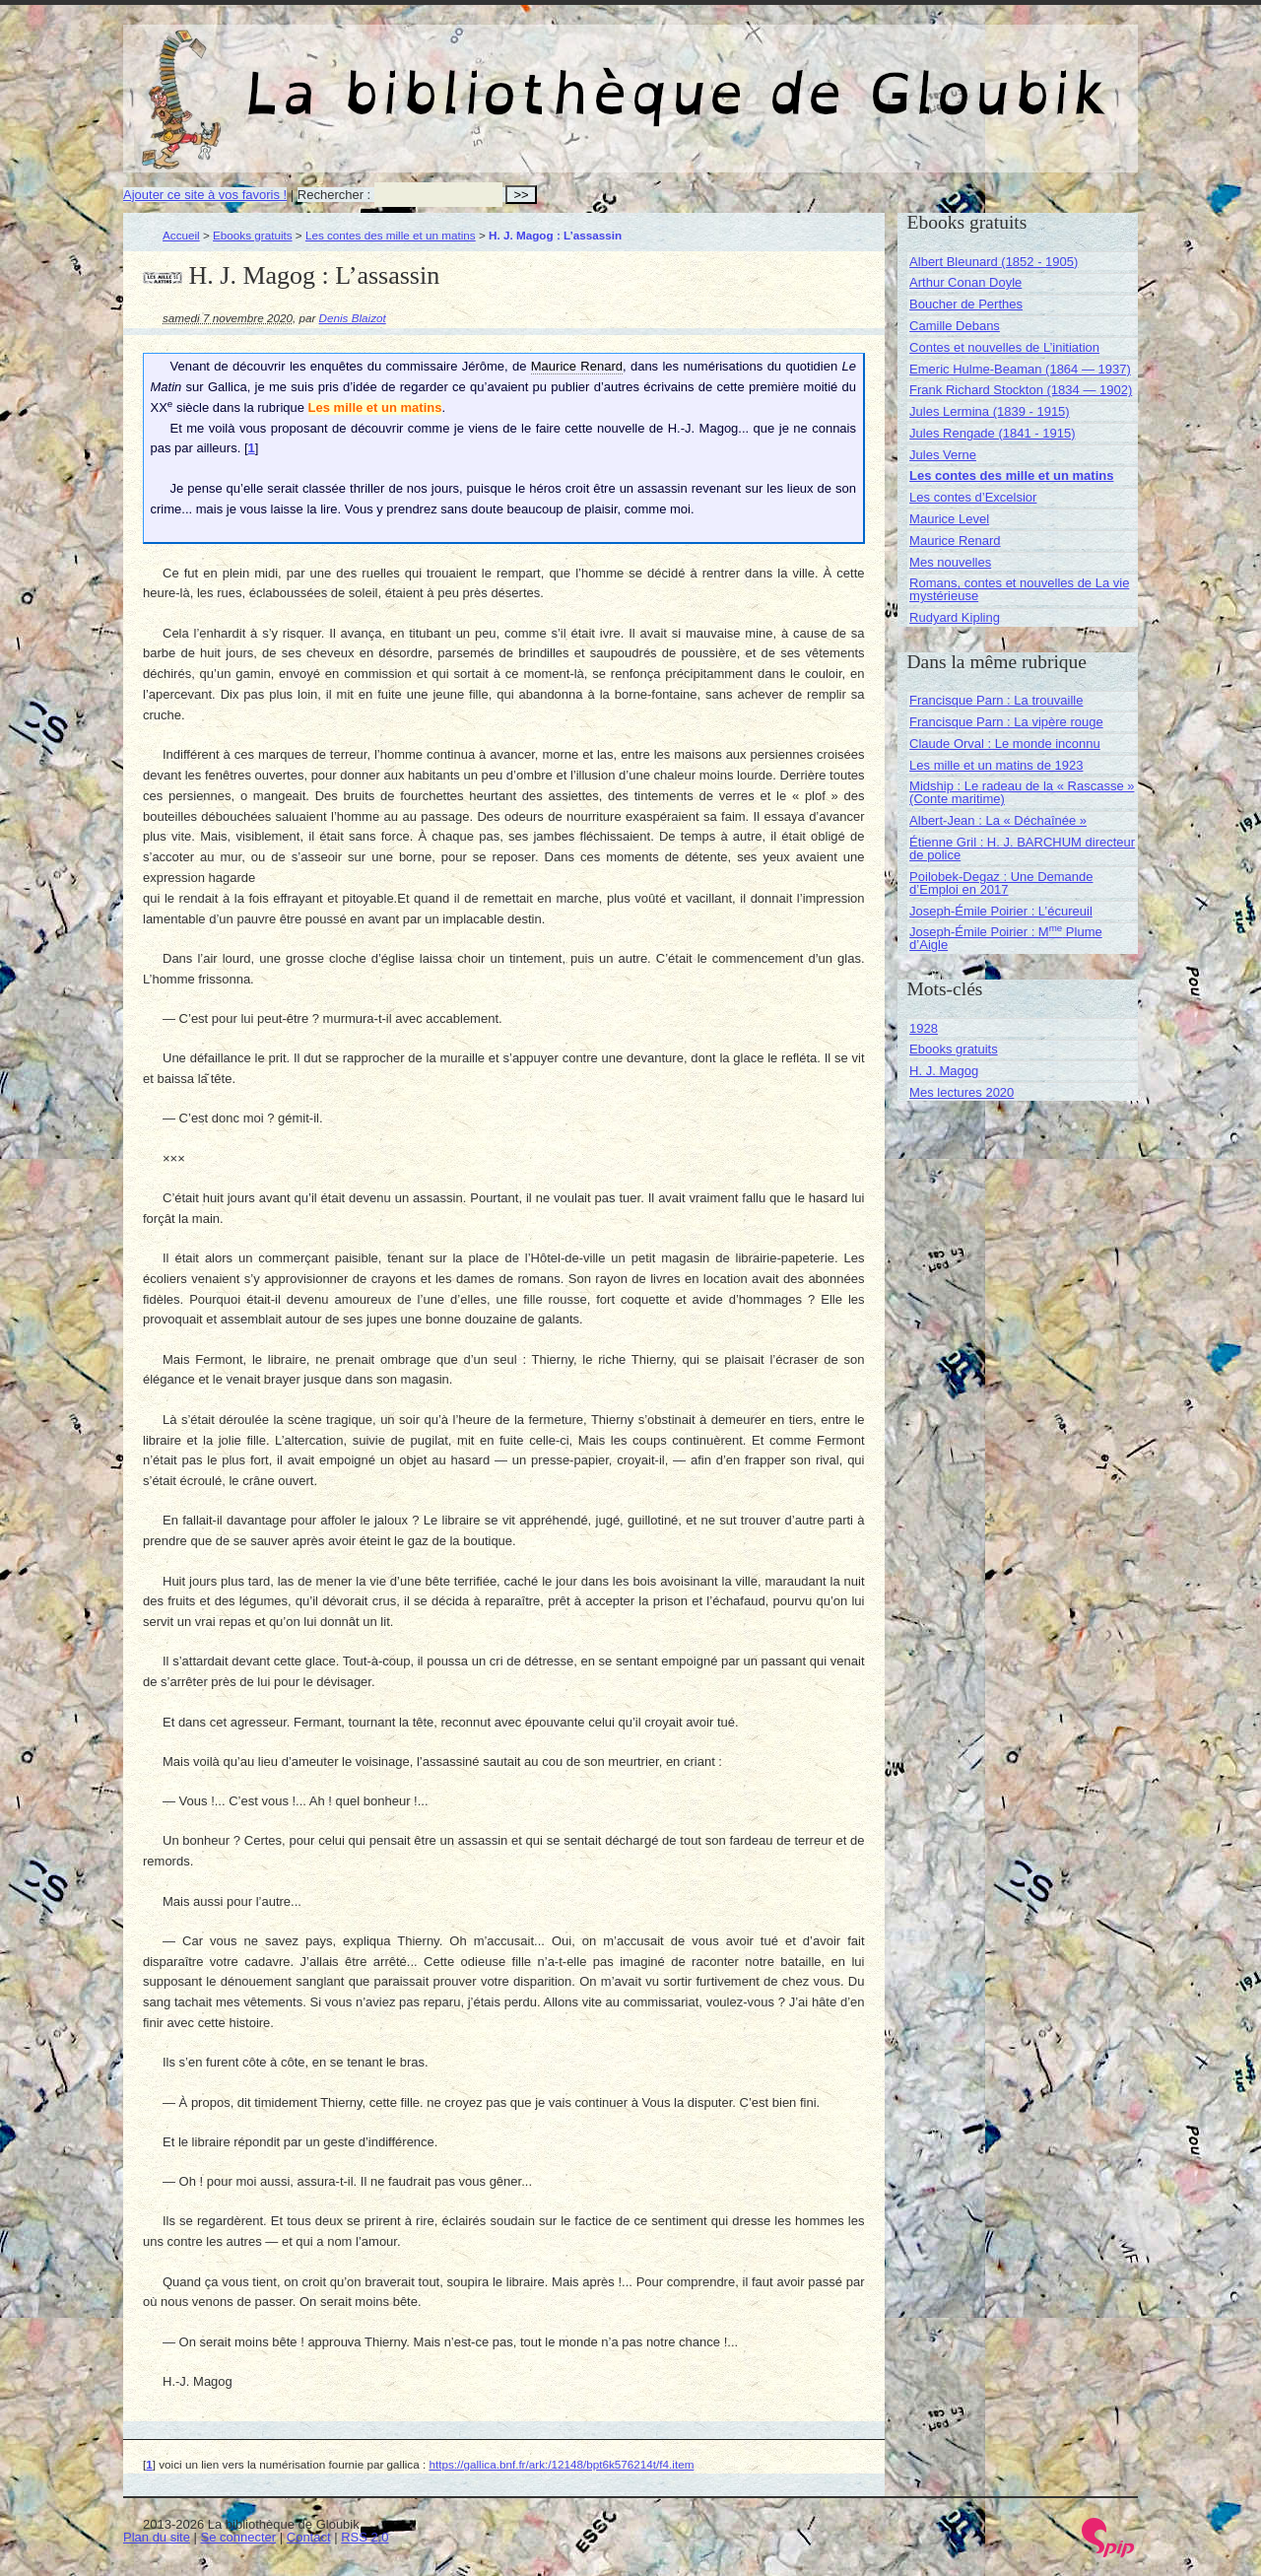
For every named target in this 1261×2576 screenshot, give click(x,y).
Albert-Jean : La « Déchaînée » (998, 820)
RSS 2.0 (364, 2537)
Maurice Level (949, 518)
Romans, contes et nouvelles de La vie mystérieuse (1019, 589)
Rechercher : (334, 194)
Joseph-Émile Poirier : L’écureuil (1001, 911)
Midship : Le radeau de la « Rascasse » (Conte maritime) (1021, 792)
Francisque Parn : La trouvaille (996, 700)
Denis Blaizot (352, 317)
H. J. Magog (943, 1070)
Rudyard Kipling (954, 617)
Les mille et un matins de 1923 (996, 765)
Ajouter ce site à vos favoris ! (205, 194)
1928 (923, 1028)
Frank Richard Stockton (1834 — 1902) (1020, 389)
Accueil (181, 235)
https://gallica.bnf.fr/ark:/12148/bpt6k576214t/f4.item (561, 2464)
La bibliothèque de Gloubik (839, 77)
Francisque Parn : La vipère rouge (1006, 721)
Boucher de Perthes (966, 304)
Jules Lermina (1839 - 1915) (989, 411)
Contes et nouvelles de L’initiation (1004, 347)
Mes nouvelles (950, 562)
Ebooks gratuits (253, 235)
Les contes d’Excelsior (972, 497)
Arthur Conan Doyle (965, 282)
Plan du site (156, 2537)
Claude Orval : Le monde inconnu (1004, 743)
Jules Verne (942, 454)
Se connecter (239, 2537)
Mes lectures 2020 (961, 1092)
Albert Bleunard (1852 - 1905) (993, 261)
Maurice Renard (955, 540)
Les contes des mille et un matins (390, 235)
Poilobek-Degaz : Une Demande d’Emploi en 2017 (1001, 883)
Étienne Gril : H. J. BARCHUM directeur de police (1022, 848)
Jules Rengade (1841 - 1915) (992, 433)
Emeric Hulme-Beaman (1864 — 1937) (1020, 369)
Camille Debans (954, 325)
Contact (309, 2537)
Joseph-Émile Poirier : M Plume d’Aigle (1005, 938)
